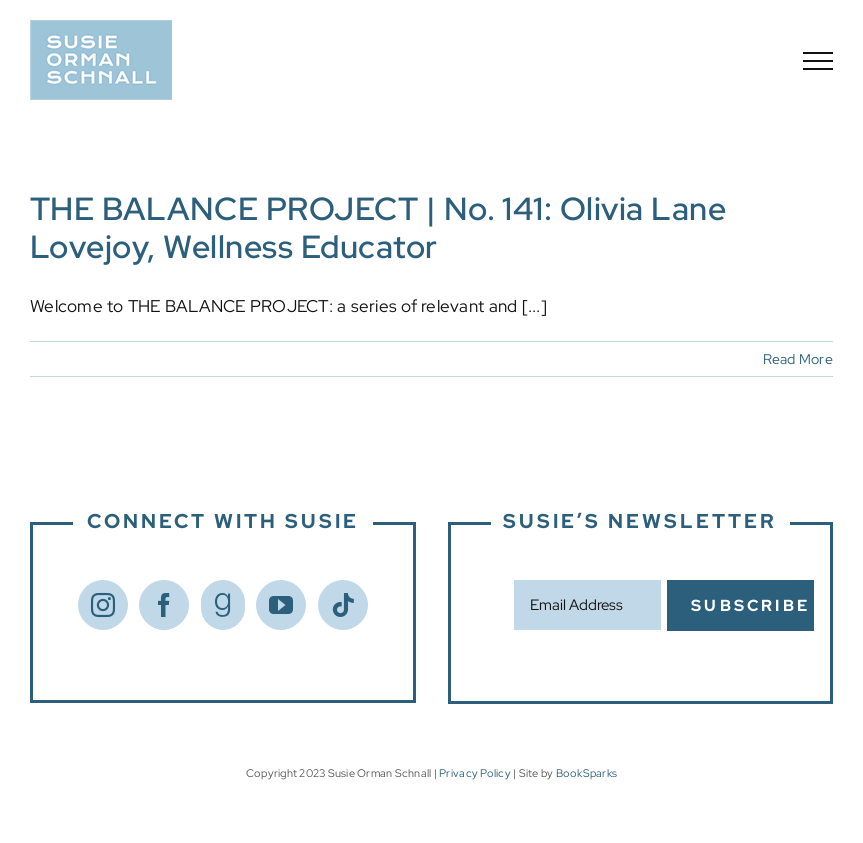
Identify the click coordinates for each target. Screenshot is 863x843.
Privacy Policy (475, 773)
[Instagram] (103, 605)
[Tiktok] (343, 605)
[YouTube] (281, 605)
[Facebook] (164, 605)
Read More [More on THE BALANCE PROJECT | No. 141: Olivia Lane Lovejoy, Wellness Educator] (798, 359)
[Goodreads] (223, 605)
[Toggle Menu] (818, 61)
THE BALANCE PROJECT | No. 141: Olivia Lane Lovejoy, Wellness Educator (378, 227)
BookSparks (587, 773)
